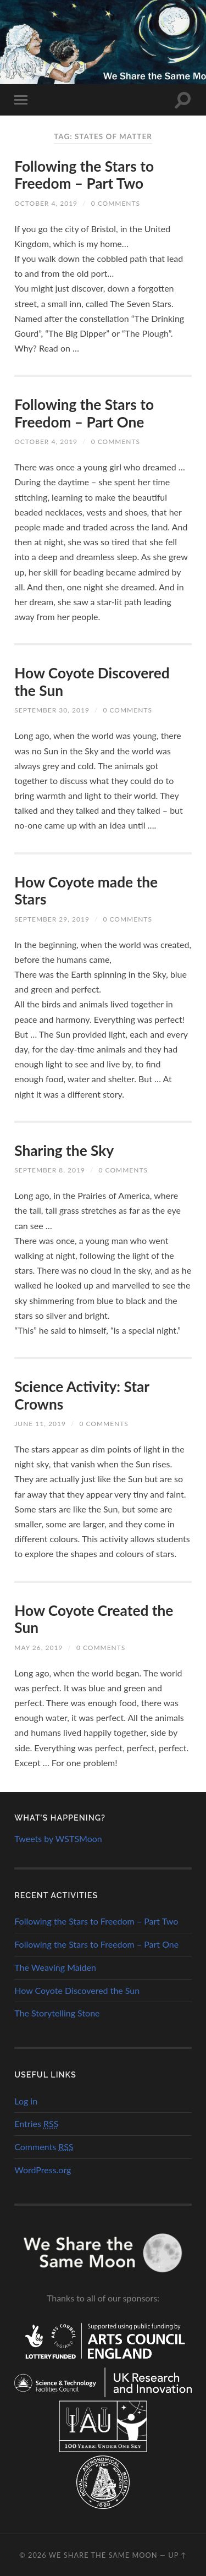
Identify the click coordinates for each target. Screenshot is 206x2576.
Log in (25, 2101)
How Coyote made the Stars (86, 890)
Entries (36, 2123)
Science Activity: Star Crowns (81, 1395)
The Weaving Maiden (55, 1967)
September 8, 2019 (49, 1170)
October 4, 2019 (45, 203)
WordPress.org (42, 2169)
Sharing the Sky (64, 1150)
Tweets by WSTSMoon (58, 1838)
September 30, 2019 (52, 710)
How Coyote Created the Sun (93, 1619)
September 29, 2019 (52, 919)
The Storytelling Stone (56, 2013)
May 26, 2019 (38, 1647)
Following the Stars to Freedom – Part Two (84, 175)
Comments (43, 2146)
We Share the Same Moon (103, 2555)
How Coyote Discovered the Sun (91, 681)
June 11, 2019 (40, 1423)
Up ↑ (177, 2555)
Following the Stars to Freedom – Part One (84, 413)
